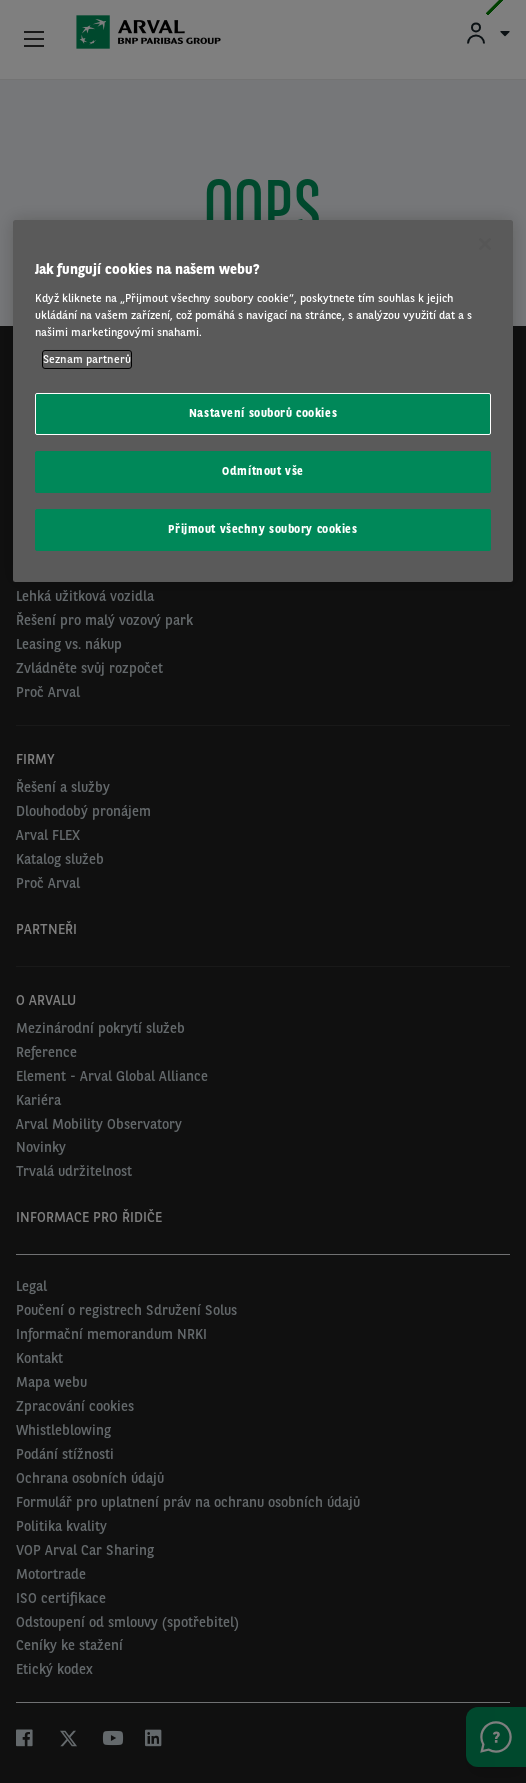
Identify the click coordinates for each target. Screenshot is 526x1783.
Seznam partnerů (87, 359)
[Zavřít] (485, 244)
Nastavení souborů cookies (263, 413)
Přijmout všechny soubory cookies (262, 529)
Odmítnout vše (262, 471)
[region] (263, 401)
